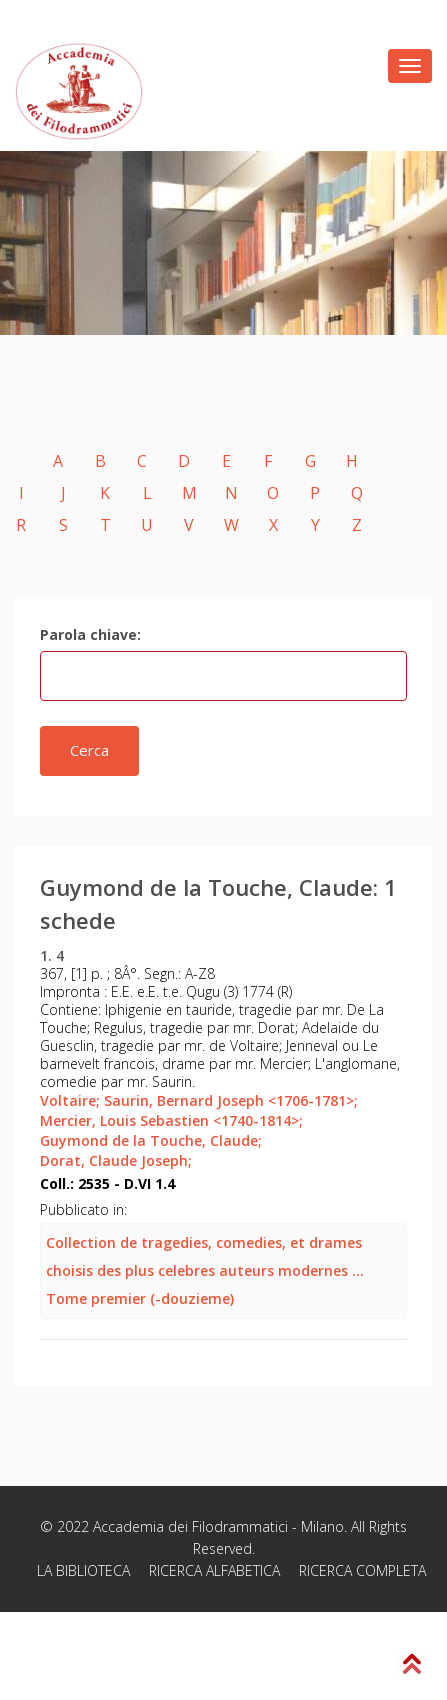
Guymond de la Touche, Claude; (151, 1140)
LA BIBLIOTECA (83, 1570)
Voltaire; (70, 1100)
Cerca (89, 750)
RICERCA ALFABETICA (214, 1570)
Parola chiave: (90, 634)
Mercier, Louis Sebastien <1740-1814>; (171, 1120)
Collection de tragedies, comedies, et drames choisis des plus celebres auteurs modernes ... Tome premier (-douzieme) (205, 1270)
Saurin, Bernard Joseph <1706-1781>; (231, 1100)
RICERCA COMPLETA (362, 1570)
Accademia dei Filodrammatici (190, 1526)
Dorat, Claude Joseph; (116, 1160)
